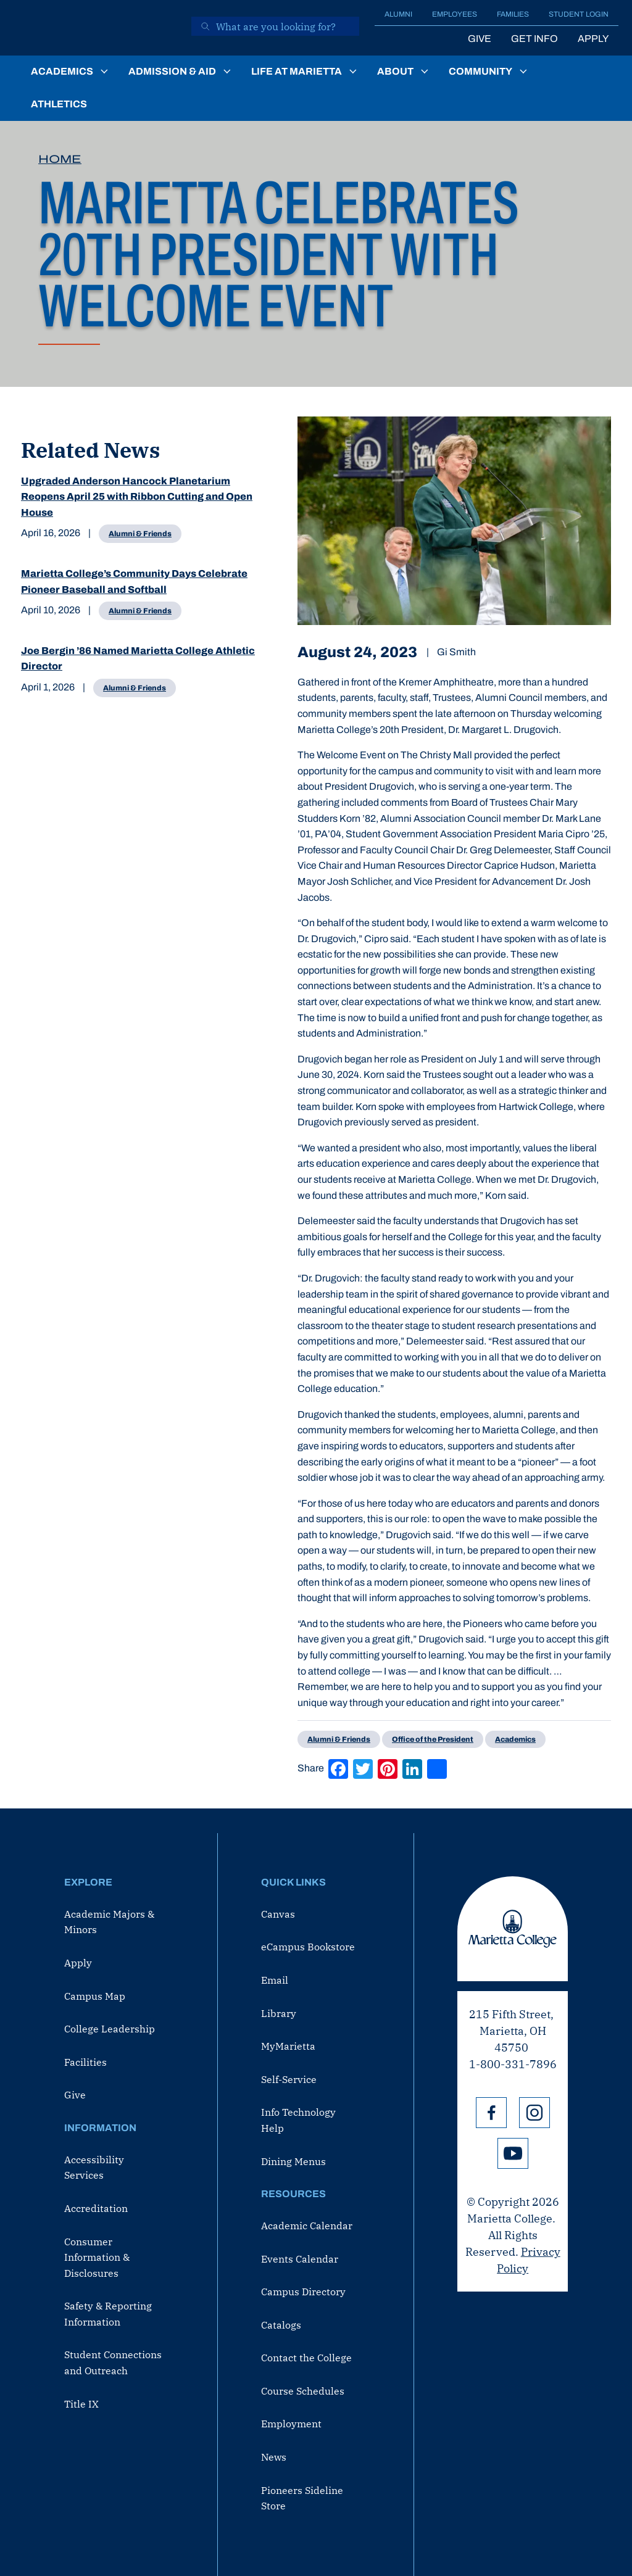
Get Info (534, 38)
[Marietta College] (97, 28)
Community (480, 71)
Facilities (85, 2062)
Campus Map (94, 1996)
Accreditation (96, 2208)
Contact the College (306, 2357)
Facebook (491, 2112)
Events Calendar (299, 2259)
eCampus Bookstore (308, 1946)
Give (479, 38)
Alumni (398, 14)
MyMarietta (288, 2046)
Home (59, 159)
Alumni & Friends (140, 533)
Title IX (81, 2404)
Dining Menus (293, 2161)
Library (278, 2013)
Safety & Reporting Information (108, 2314)
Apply (593, 38)
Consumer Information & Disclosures (97, 2257)
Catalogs (281, 2325)
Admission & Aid (172, 71)
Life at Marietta (296, 71)
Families (513, 14)
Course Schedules (302, 2391)
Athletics (59, 104)
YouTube (512, 2153)
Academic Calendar (306, 2225)
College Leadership (109, 2029)
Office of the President (432, 1739)
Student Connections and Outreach (113, 2362)
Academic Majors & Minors (109, 1922)
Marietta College (512, 1928)
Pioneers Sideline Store (302, 2498)
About (395, 71)
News (273, 2457)
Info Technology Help (298, 2120)
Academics (62, 71)
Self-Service (289, 2079)
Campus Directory (303, 2291)
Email (274, 1980)
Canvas (278, 1914)
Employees (454, 14)
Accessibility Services (94, 2167)
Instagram (534, 2112)
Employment (291, 2423)
